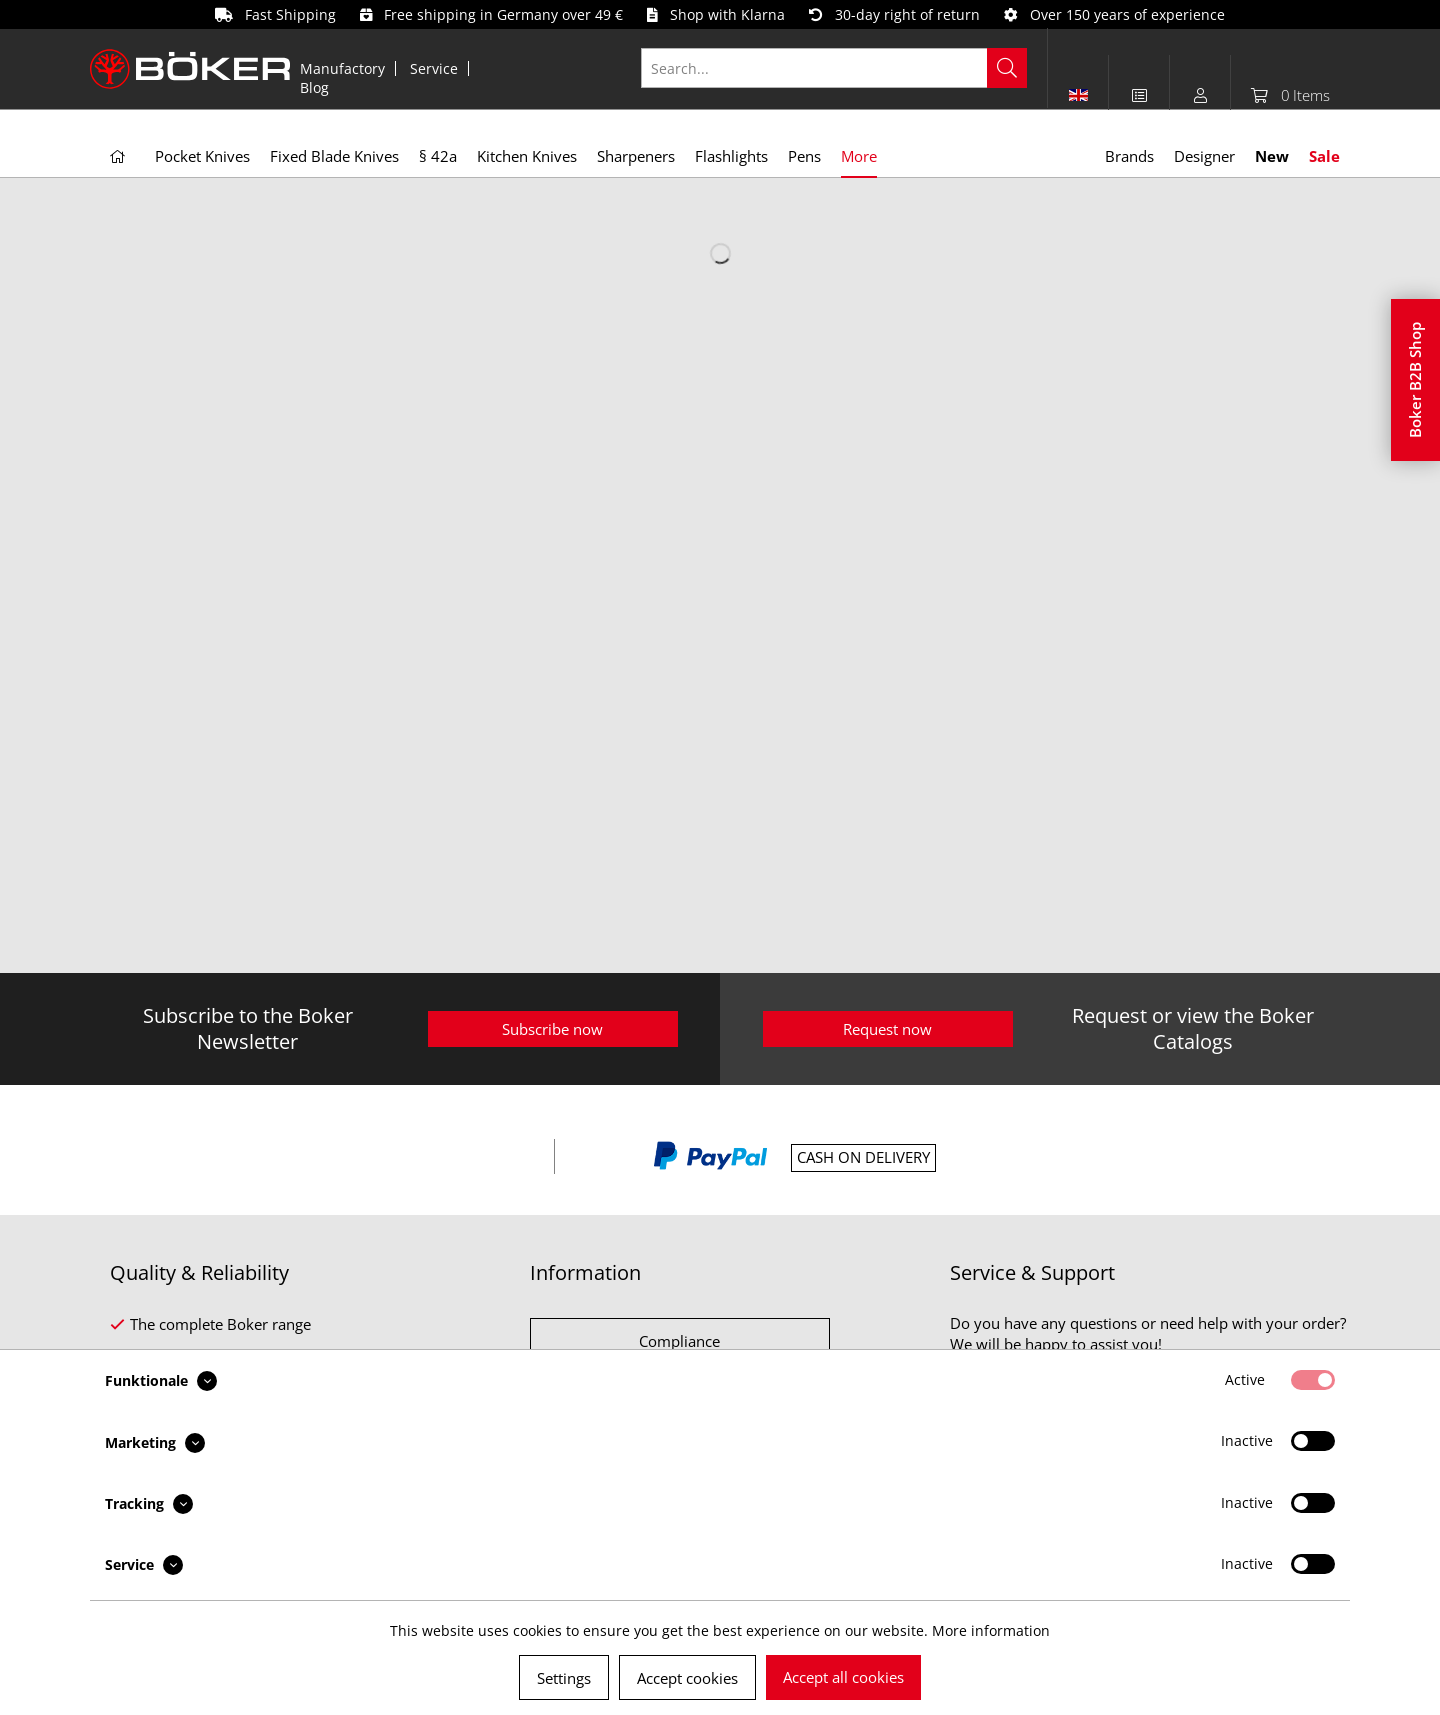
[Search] (1007, 68)
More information (991, 1630)
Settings (564, 1678)
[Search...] (834, 68)
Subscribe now (552, 1029)
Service (434, 68)
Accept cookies (687, 1678)
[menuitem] (343, 68)
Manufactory (342, 68)
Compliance (679, 1341)
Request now (887, 1029)
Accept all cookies (843, 1677)
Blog (314, 87)
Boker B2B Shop (1415, 380)
